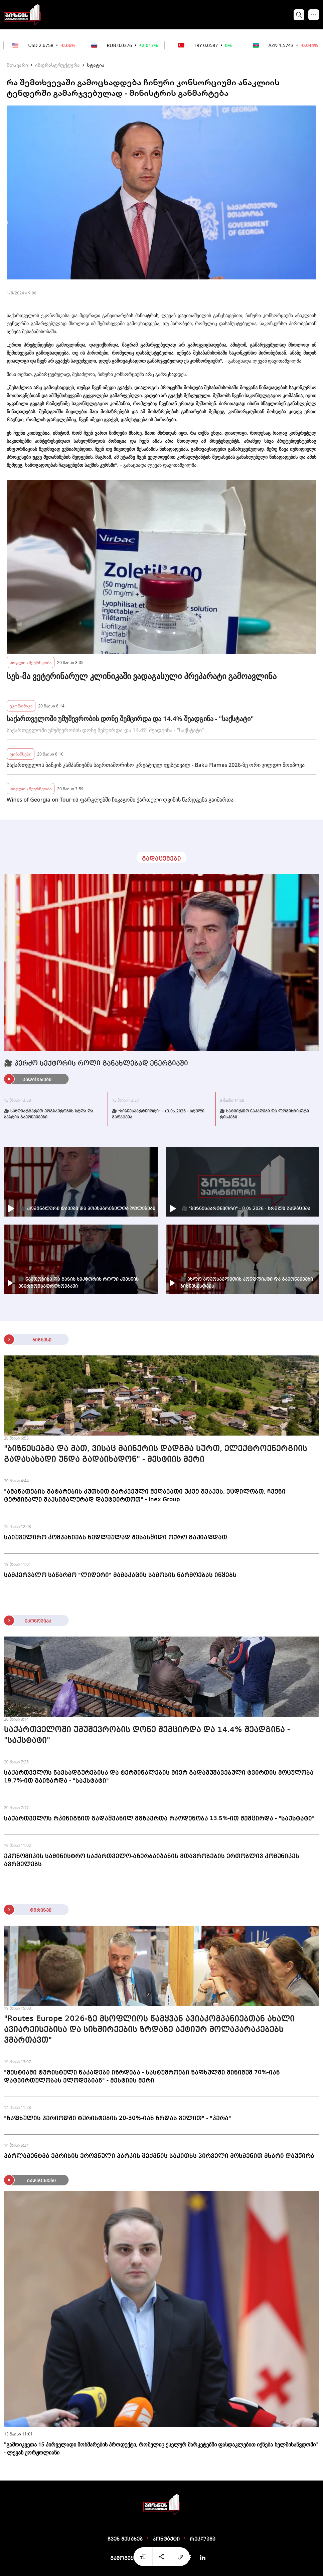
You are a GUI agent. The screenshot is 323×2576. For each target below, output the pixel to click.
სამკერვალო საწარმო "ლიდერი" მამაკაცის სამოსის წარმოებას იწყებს (120, 1575)
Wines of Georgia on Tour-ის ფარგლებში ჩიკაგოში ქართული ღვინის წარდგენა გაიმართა (120, 799)
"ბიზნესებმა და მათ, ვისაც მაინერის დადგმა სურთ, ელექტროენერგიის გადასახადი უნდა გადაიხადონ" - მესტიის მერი (155, 1454)
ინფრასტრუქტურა (57, 64)
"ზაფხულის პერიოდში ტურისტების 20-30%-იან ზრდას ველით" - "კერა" (117, 2118)
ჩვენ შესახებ (125, 2539)
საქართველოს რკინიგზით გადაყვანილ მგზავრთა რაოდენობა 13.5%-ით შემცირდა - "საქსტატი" (159, 1818)
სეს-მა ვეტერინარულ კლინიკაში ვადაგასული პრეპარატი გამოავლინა (142, 676)
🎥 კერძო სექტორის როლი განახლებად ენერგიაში (96, 1063)
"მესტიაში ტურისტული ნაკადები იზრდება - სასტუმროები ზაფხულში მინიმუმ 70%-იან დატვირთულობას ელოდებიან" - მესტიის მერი (142, 2077)
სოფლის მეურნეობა (30, 662)
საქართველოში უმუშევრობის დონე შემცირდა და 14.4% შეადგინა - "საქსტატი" (130, 718)
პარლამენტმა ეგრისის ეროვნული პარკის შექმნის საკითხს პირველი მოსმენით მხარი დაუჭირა (159, 2156)
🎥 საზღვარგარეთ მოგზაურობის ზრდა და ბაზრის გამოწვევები (48, 1114)
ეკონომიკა (21, 705)
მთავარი (17, 64)
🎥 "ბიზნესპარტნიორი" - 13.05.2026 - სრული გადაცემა (158, 1114)
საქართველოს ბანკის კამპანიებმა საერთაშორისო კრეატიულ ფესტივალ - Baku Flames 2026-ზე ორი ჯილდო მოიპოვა (156, 765)
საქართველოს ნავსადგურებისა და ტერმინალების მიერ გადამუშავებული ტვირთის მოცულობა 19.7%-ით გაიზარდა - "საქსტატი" (159, 1777)
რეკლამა (202, 2539)
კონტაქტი (166, 2539)
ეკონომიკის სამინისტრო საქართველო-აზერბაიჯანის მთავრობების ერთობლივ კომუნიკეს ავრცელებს (151, 1860)
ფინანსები (20, 754)
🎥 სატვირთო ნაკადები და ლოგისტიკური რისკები (264, 1114)
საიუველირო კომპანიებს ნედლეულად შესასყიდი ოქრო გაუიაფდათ (115, 1537)
